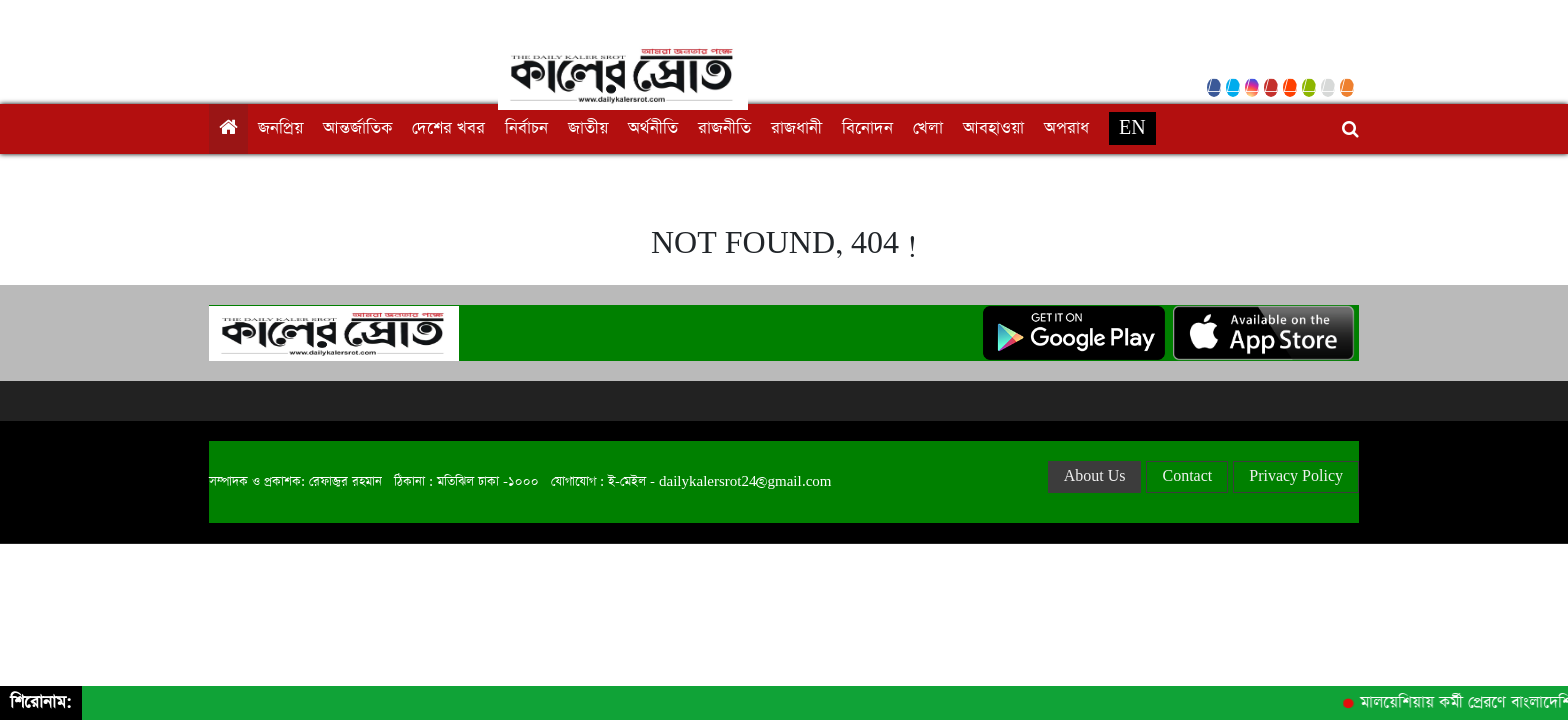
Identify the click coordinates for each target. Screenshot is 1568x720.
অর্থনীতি (653, 128)
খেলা (928, 128)
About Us (1095, 476)
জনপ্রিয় (280, 128)
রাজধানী (796, 128)
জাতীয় (588, 128)
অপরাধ (1066, 128)
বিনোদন (867, 128)
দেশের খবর (448, 128)
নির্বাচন (526, 128)
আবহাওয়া (993, 128)
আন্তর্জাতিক (357, 128)
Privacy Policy (1296, 476)
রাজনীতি (724, 128)
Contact (1187, 476)
